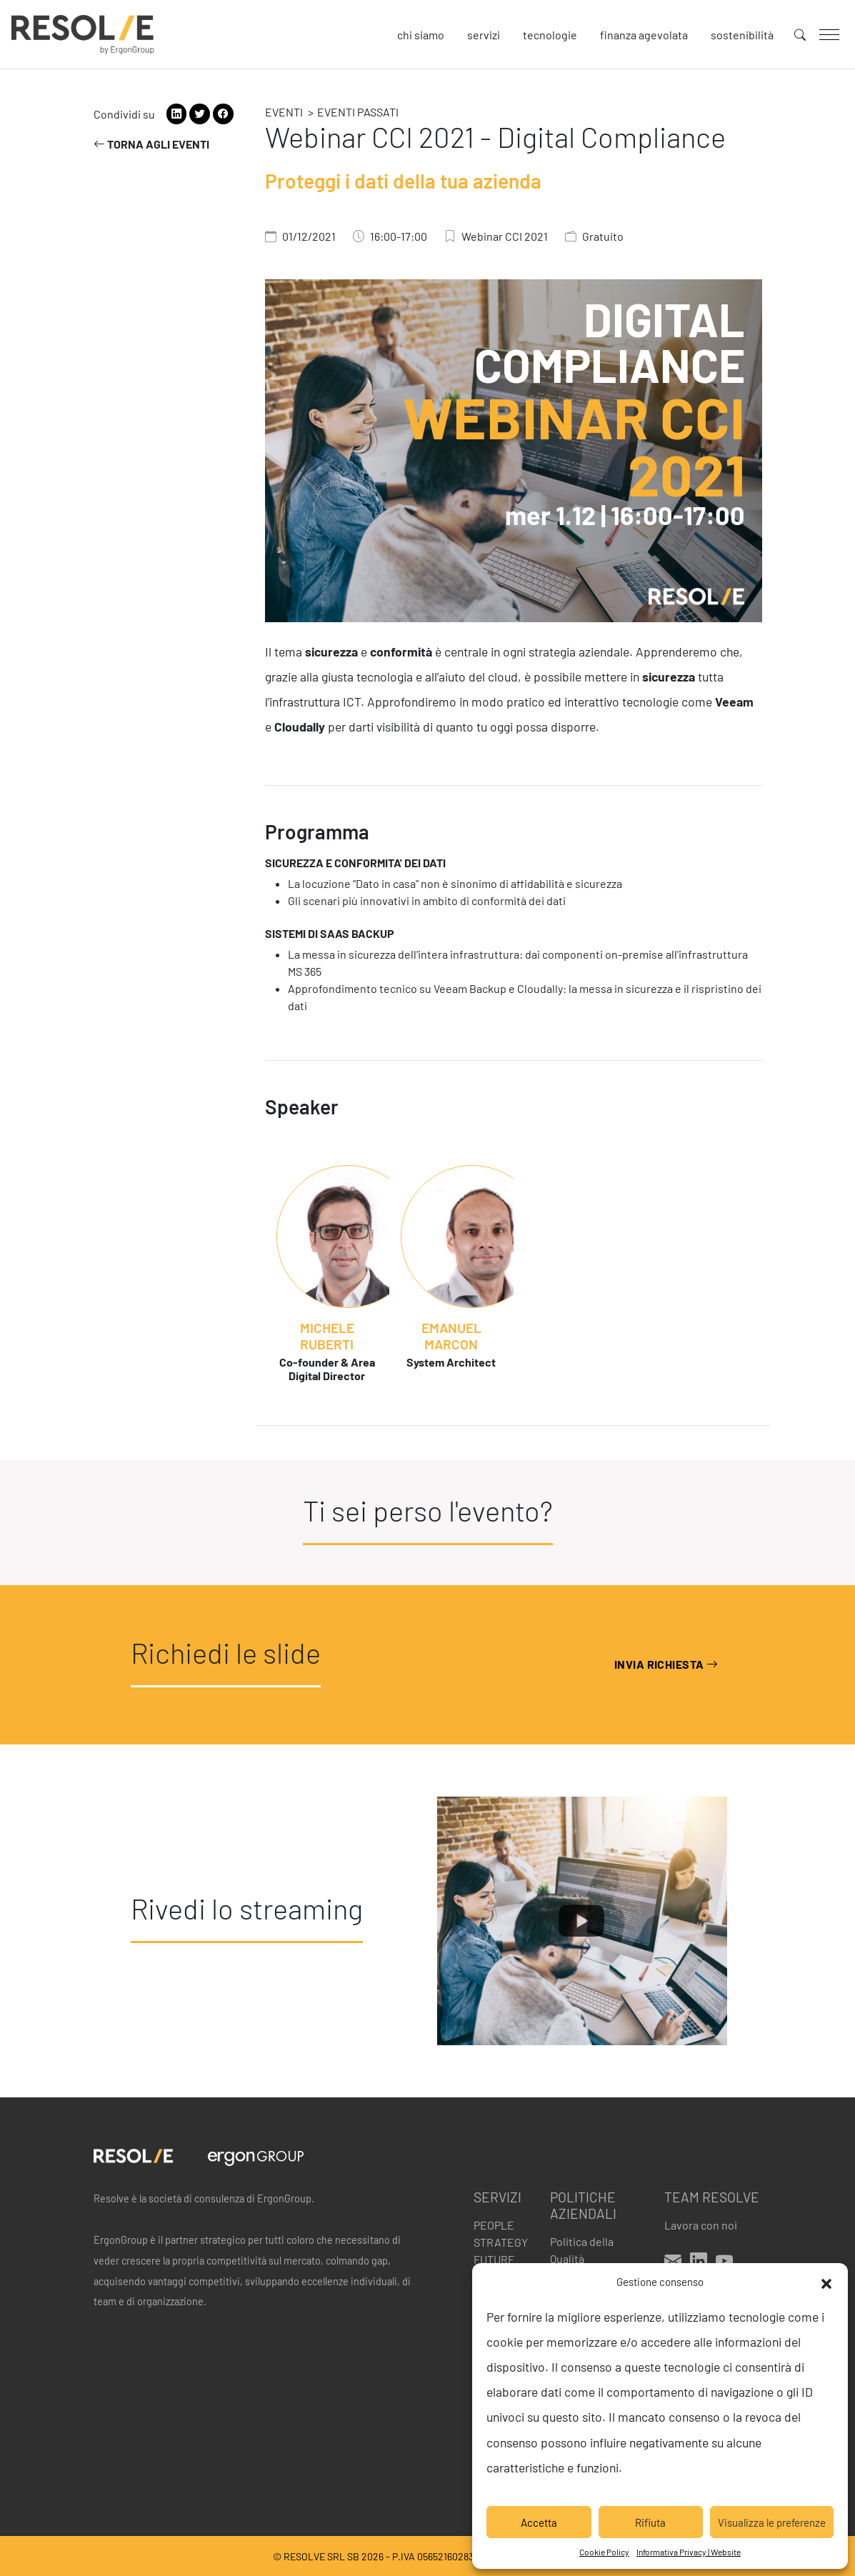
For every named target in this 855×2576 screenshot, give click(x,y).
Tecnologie (550, 34)
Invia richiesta (666, 1664)
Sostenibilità (742, 34)
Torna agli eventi (151, 144)
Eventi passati (358, 112)
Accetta (539, 2522)
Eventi (284, 112)
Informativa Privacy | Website (688, 2552)
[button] (826, 2282)
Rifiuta (650, 2522)
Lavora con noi (700, 2225)
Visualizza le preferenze (772, 2522)
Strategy (501, 2242)
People (494, 2225)
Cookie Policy (604, 2552)
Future (494, 2259)
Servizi (483, 34)
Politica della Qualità (582, 2250)
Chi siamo (420, 34)
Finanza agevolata (644, 34)
